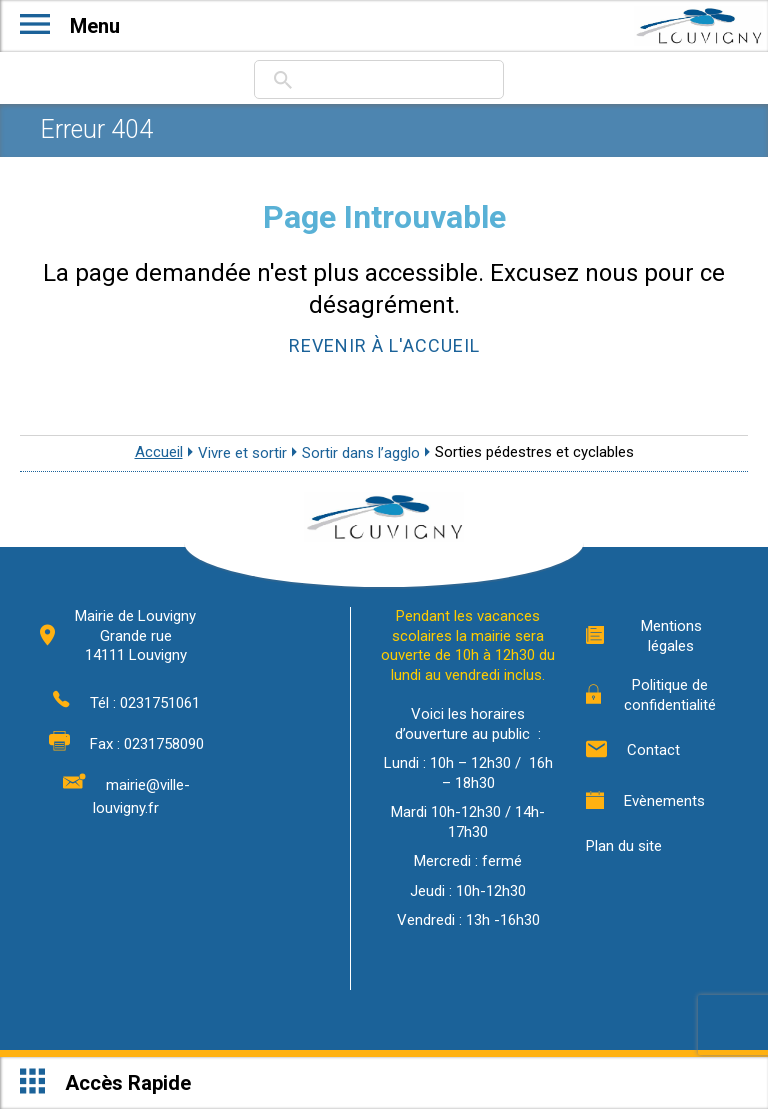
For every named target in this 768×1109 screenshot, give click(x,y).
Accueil (159, 452)
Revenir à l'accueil (384, 345)
